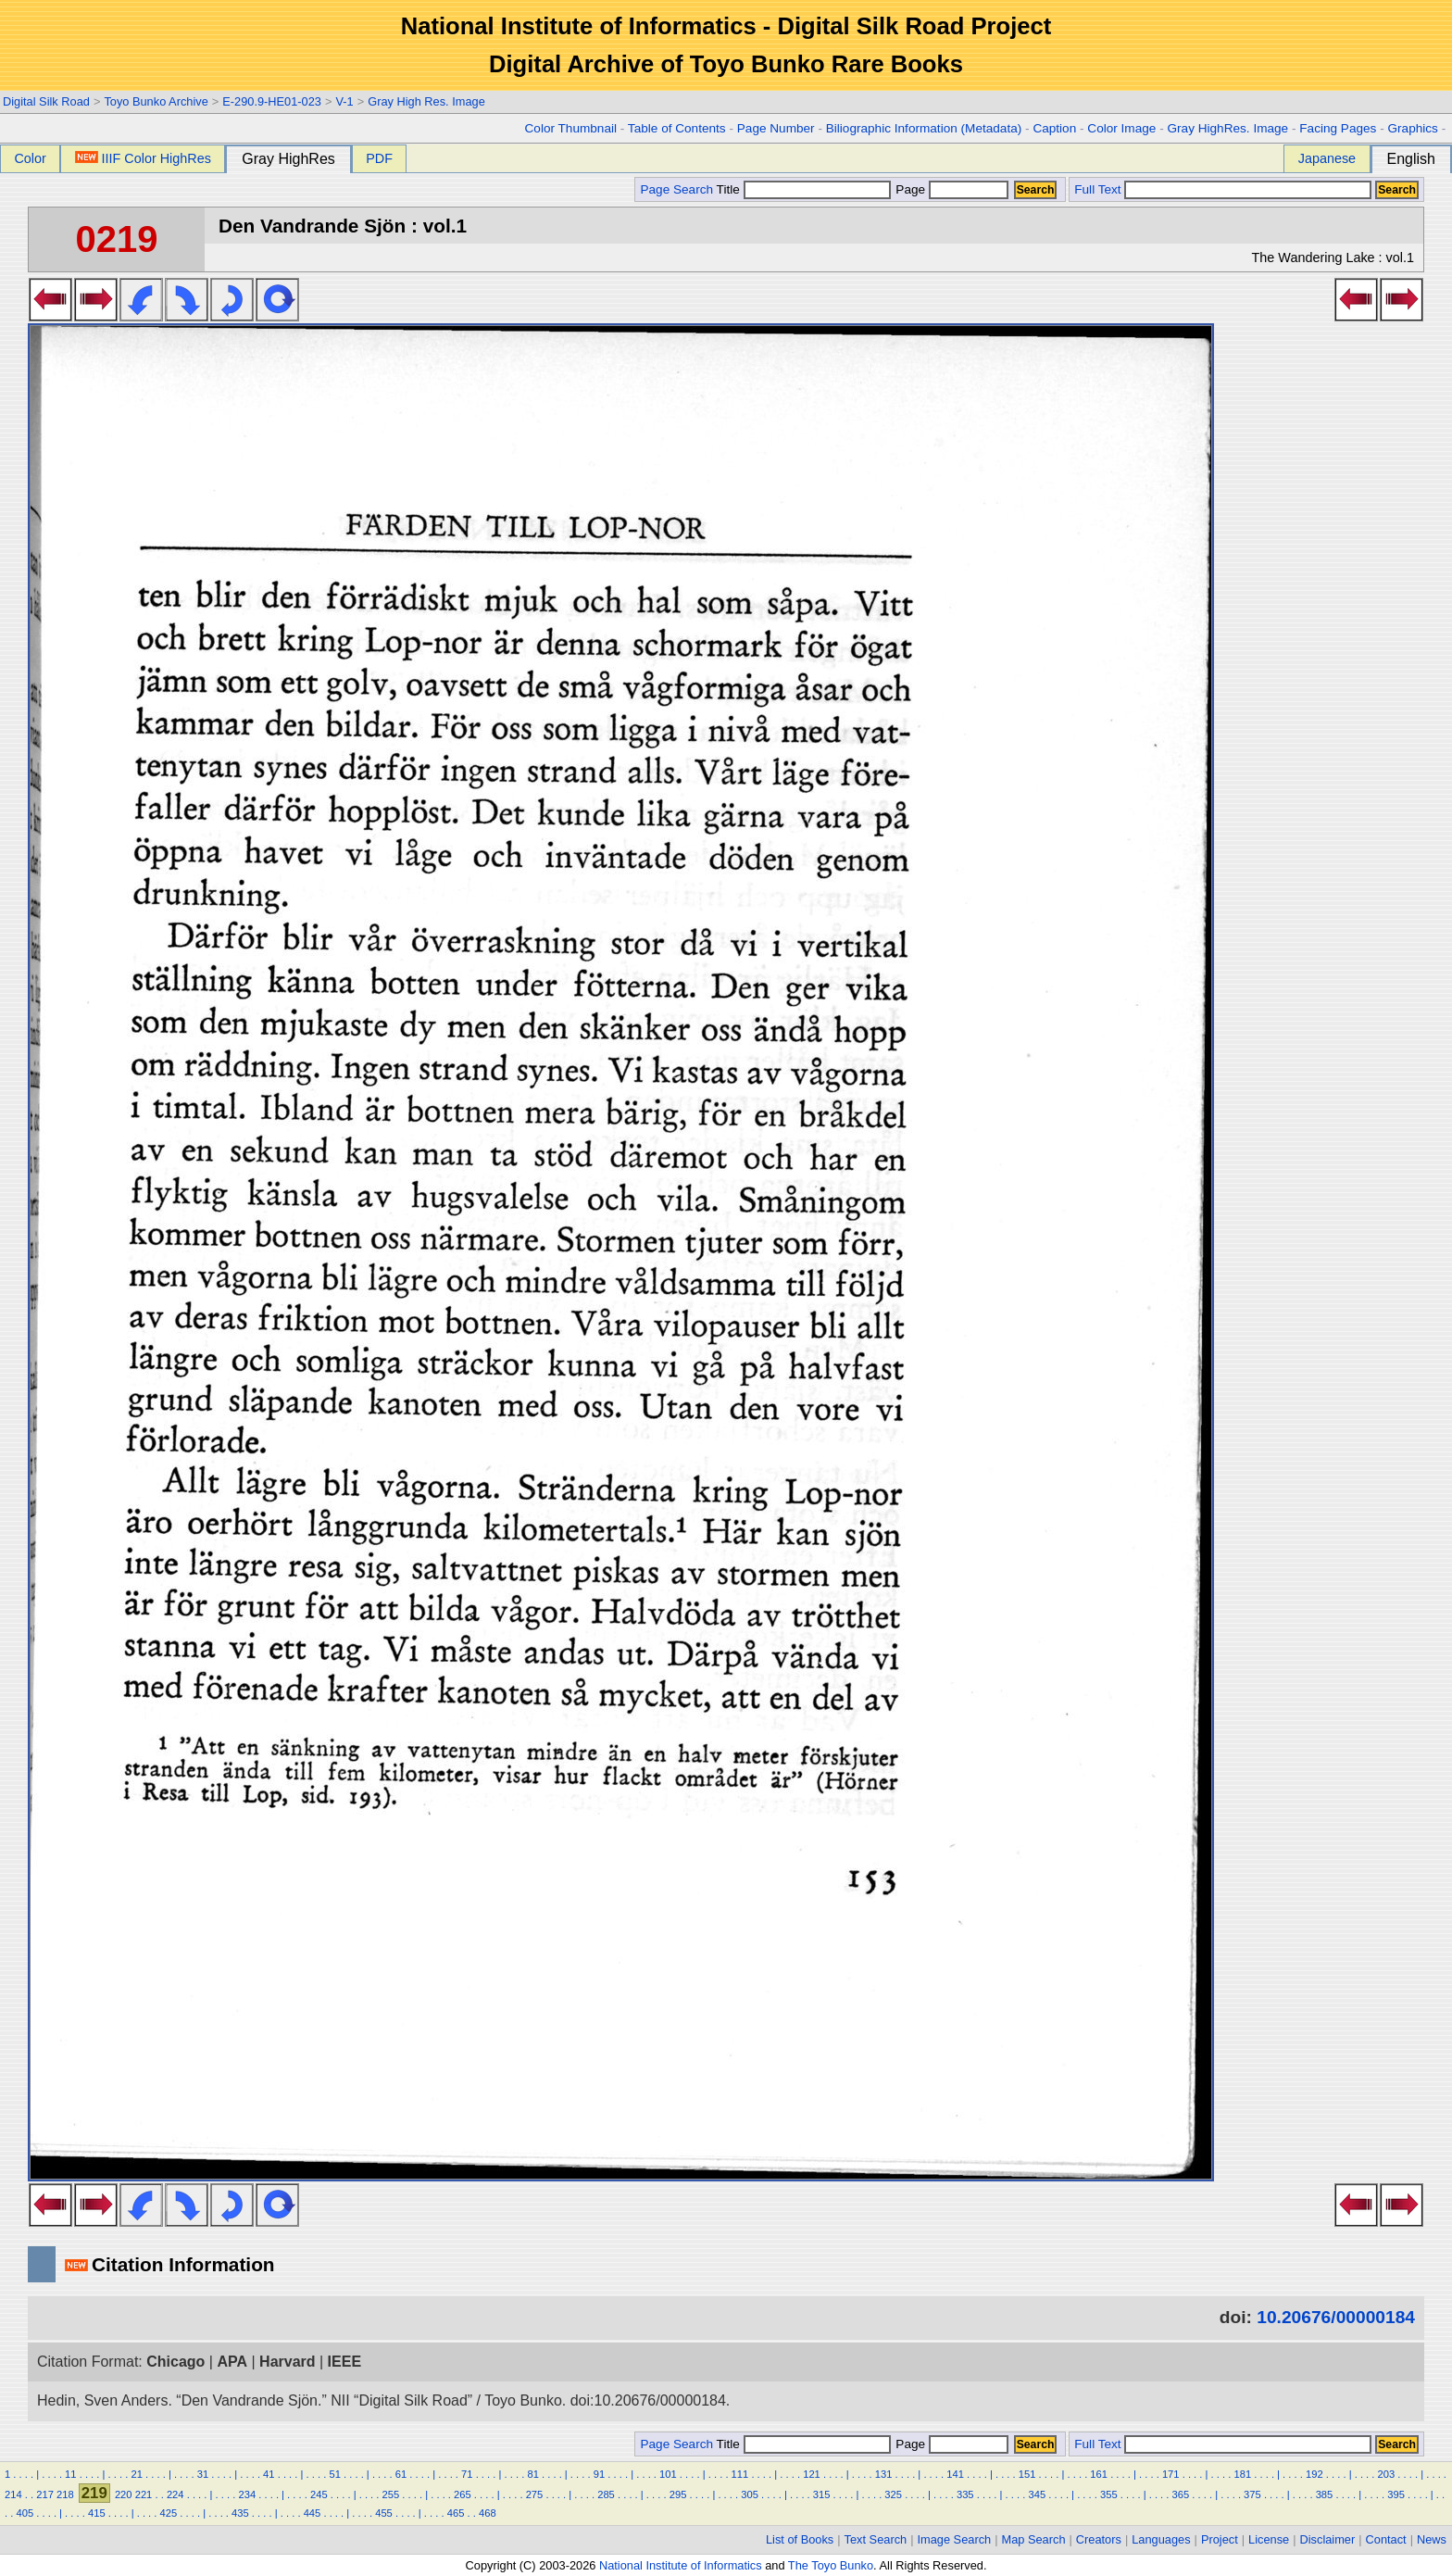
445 (312, 2513)
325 (893, 2494)
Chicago (175, 2361)
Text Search (876, 2539)
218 (65, 2494)
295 (678, 2494)
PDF (379, 158)
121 (811, 2474)
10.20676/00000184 (1336, 2317)
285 (606, 2494)
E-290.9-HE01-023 (271, 101)
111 (740, 2474)
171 (1171, 2474)
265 (462, 2494)
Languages (1161, 2539)
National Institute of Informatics (680, 2565)
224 (175, 2494)
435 (240, 2513)
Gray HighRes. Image (1227, 128)
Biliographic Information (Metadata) (924, 128)
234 (247, 2494)
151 (1027, 2474)
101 (668, 2474)
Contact (1386, 2539)
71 (466, 2474)
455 (384, 2513)
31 (202, 2474)
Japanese (1327, 158)
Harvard (287, 2361)
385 (1324, 2494)
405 (24, 2513)
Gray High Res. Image (426, 101)
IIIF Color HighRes (143, 158)
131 (884, 2474)
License (1268, 2539)
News (1431, 2539)
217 (45, 2494)
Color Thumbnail (571, 128)
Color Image (1121, 128)
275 (535, 2494)
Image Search (955, 2539)
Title (804, 189)
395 (1396, 2494)
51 (334, 2474)
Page (950, 189)
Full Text (1097, 189)
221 (144, 2494)
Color (29, 158)
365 (1181, 2494)
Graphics (1412, 128)
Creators (1098, 2539)
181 (1242, 2474)
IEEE (344, 2361)
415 (97, 2513)
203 (1387, 2474)
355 (1109, 2494)
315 (822, 2494)
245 (319, 2494)
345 (1036, 2494)
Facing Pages (1337, 128)
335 (965, 2494)
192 (1314, 2474)
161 (1099, 2474)
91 (599, 2474)
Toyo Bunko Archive (155, 101)
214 (13, 2494)
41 (268, 2474)
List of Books (799, 2539)
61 (401, 2474)
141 (955, 2474)
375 (1252, 2494)
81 (532, 2474)
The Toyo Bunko (830, 2565)
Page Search (676, 189)
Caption (1054, 128)
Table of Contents (677, 128)
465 (456, 2513)
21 (136, 2474)
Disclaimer (1328, 2539)
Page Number (776, 128)
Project (1219, 2539)
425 (169, 2513)
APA (232, 2361)
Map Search (1034, 2539)
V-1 (344, 101)
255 (391, 2494)
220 (123, 2494)
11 (70, 2474)
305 (749, 2494)
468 (487, 2513)
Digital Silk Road (46, 101)
